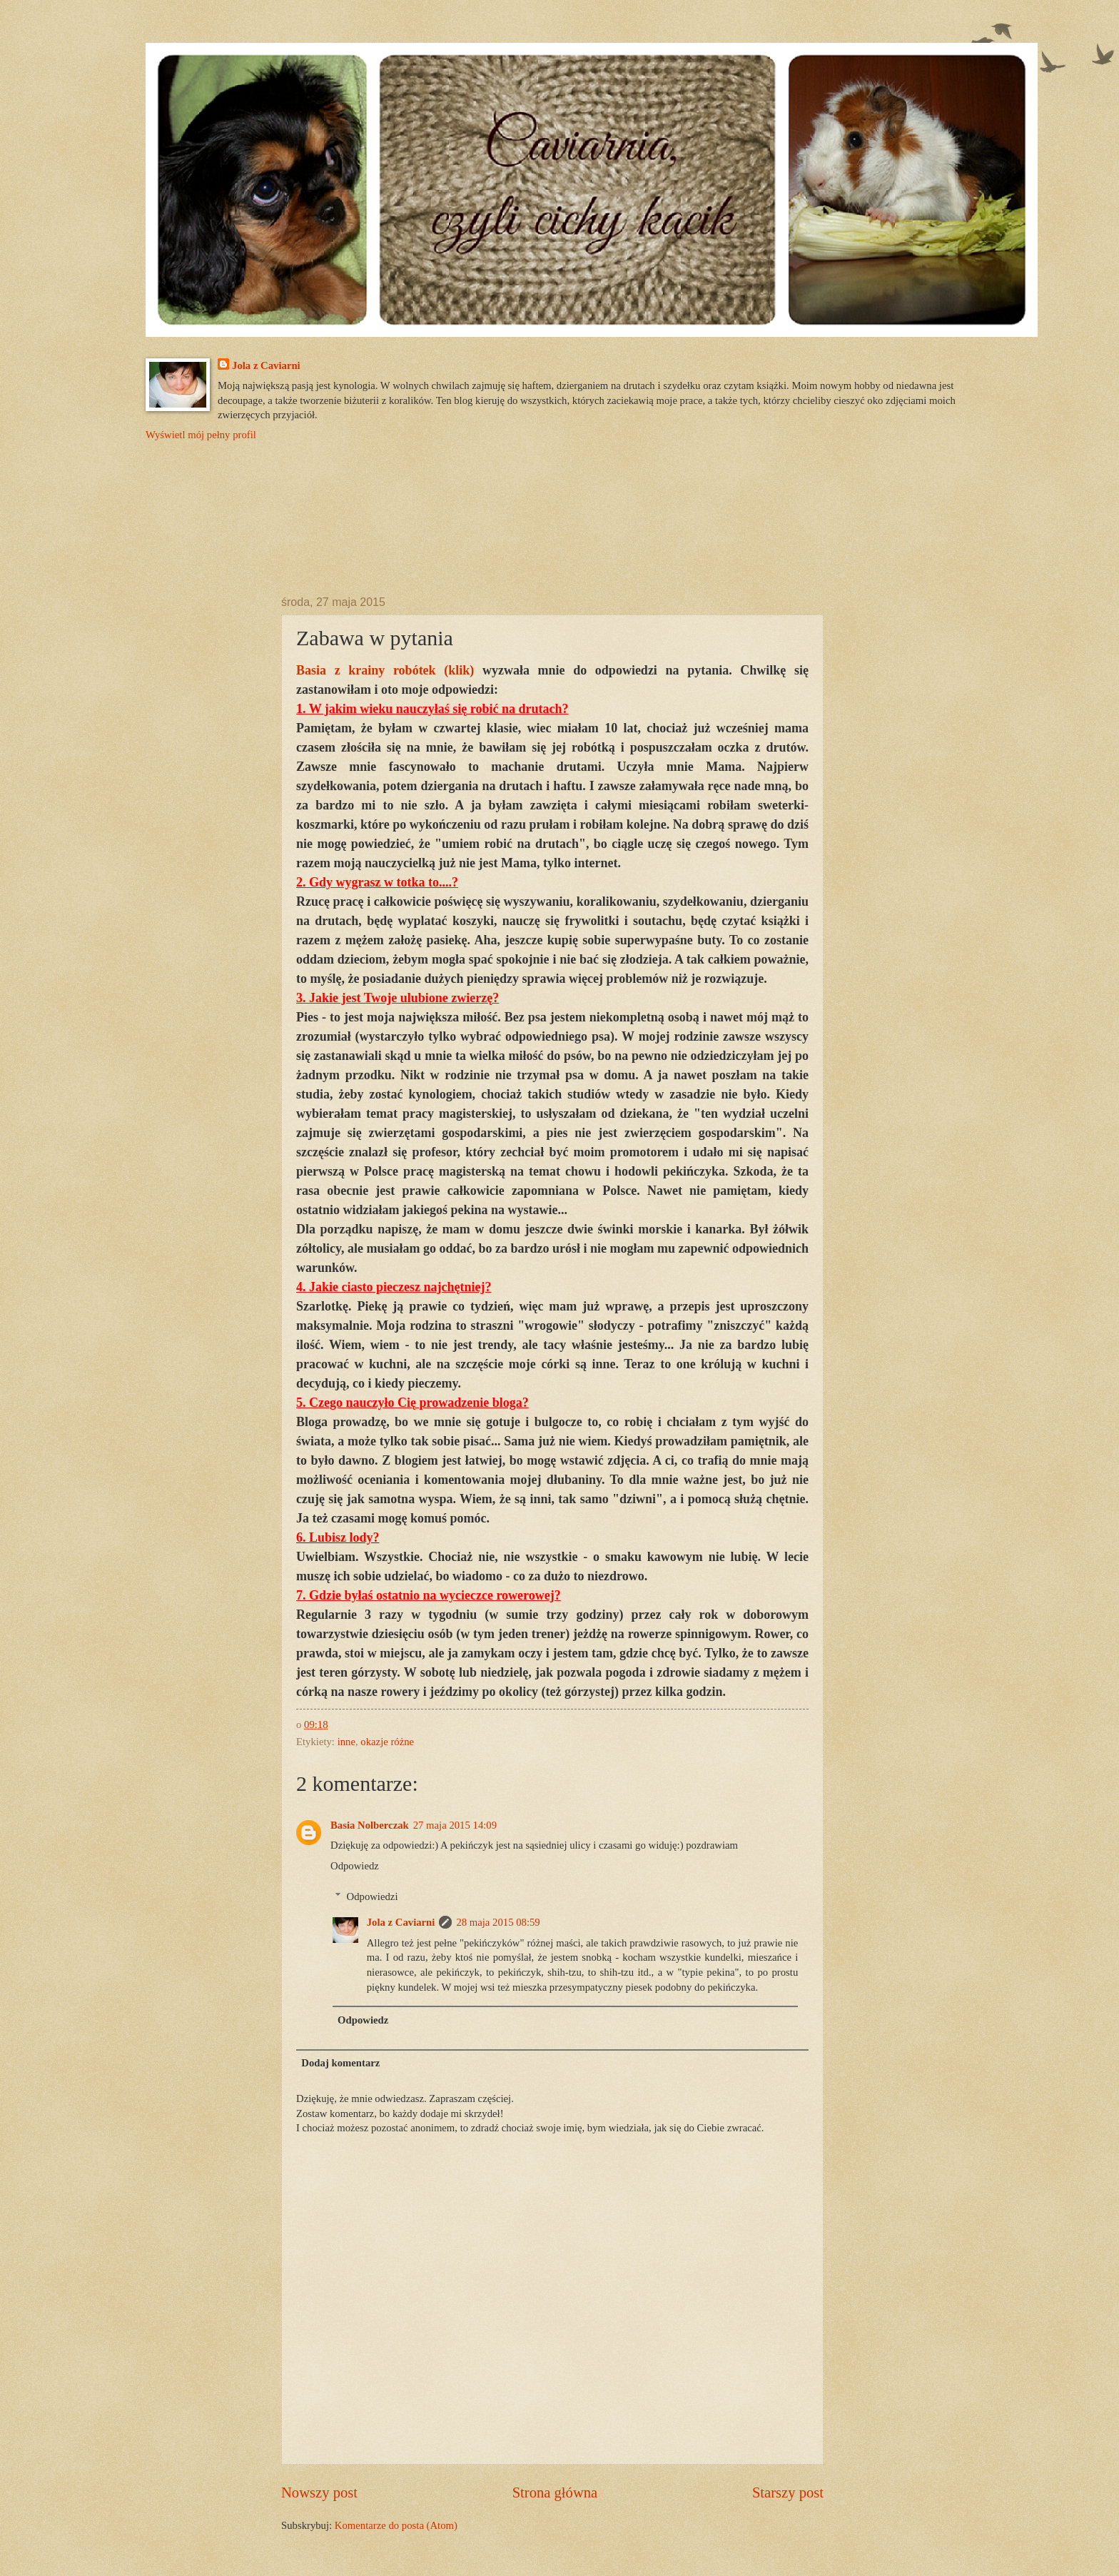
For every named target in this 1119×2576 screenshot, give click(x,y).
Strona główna (555, 2492)
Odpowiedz (354, 1866)
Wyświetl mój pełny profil (201, 434)
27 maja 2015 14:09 (455, 1825)
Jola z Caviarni (266, 365)
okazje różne (387, 1741)
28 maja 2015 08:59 (498, 1922)
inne (346, 1741)
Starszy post (788, 2492)
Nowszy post (319, 2492)
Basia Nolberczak (369, 1825)
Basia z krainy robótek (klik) (385, 670)
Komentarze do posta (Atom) (396, 2525)
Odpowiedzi (372, 1896)
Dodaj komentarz (340, 2063)
